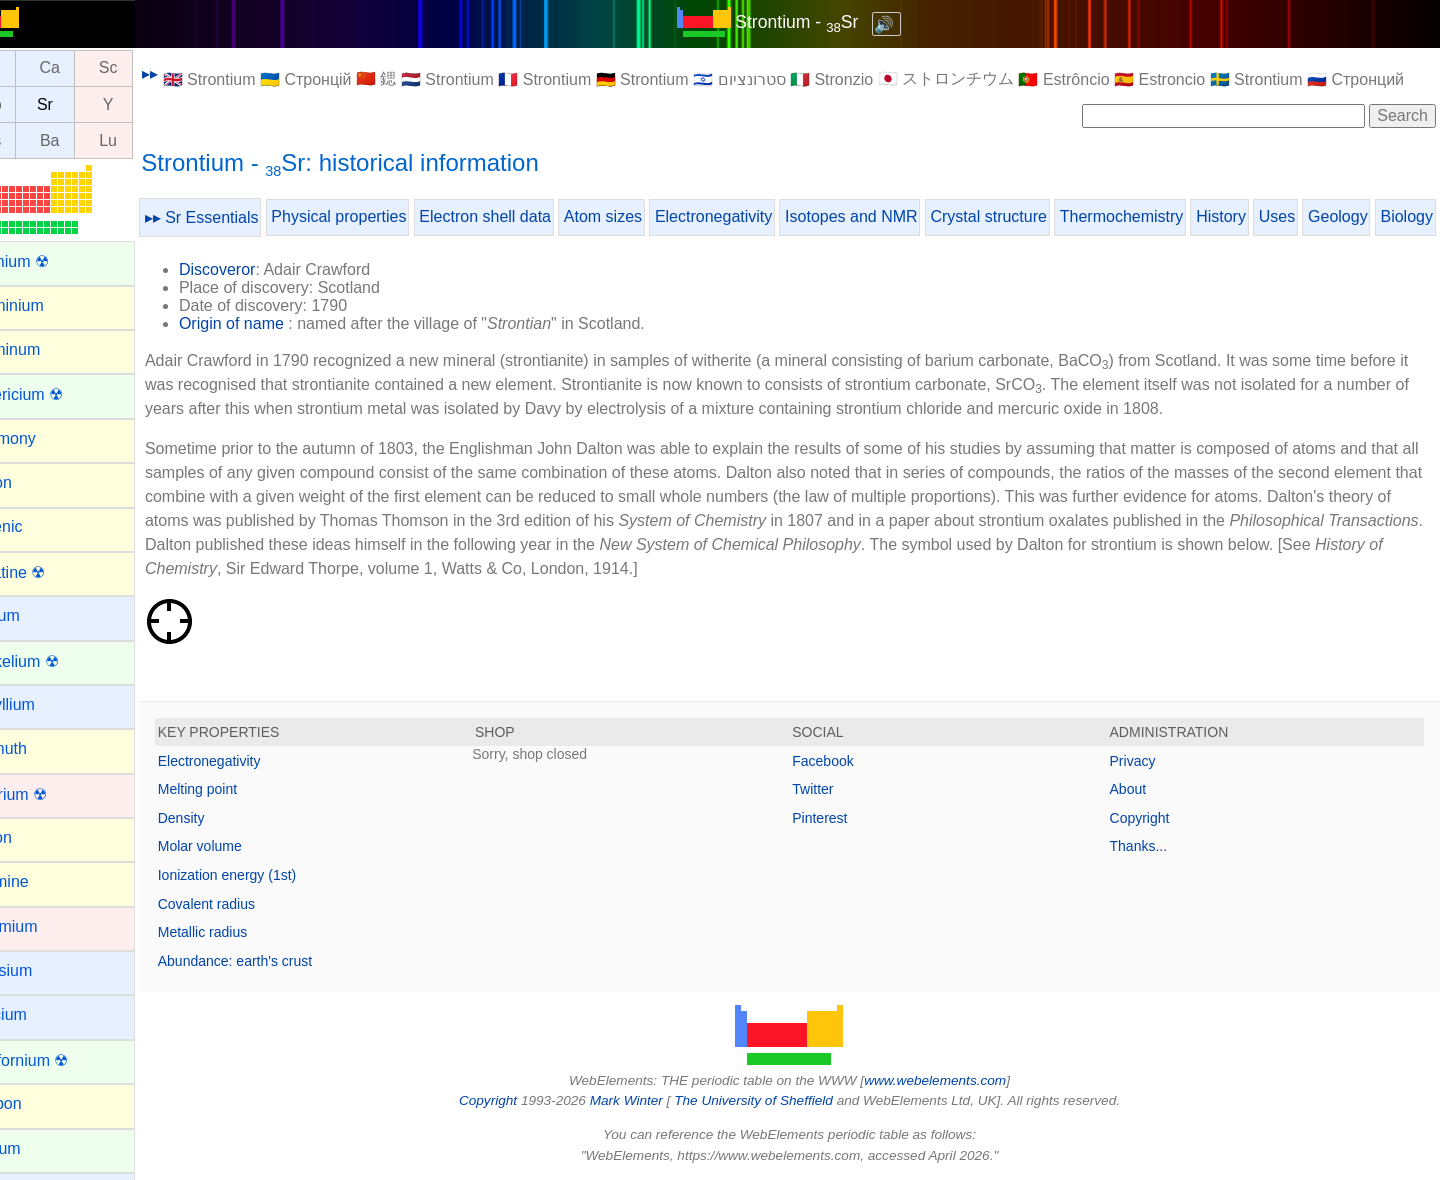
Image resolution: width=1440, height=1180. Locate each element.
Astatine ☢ (52, 572)
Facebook (845, 761)
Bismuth (43, 748)
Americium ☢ (61, 394)
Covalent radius (251, 904)
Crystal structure (1034, 216)
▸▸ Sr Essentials (247, 217)
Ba (95, 140)
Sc (153, 68)
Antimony (47, 438)
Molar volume (245, 846)
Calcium (43, 1014)
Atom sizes (648, 216)
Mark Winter (648, 1100)
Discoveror (262, 269)
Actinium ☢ (54, 261)
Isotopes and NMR (896, 216)
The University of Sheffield (778, 1100)
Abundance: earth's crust (280, 961)
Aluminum (49, 349)
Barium (39, 615)
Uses (1322, 216)
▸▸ (195, 73)
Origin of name (276, 323)
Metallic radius (247, 932)
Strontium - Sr (819, 22)
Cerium (40, 1148)
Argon (35, 482)
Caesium (45, 970)
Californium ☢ (63, 1060)
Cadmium (48, 926)
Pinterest (842, 818)
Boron (35, 837)
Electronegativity (758, 216)
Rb (36, 104)
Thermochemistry (1167, 216)
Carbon (40, 1103)
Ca (95, 68)
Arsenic (40, 526)
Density (226, 818)
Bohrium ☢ (53, 794)
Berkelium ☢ (59, 661)
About (1139, 789)
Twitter (835, 789)
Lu (153, 140)
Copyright (1151, 818)
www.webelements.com (958, 1080)
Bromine (44, 881)
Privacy (1144, 761)
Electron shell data (530, 216)
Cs (37, 140)
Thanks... (1150, 846)
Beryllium (47, 704)
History (1266, 216)
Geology (1383, 216)
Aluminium (51, 305)
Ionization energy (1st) (272, 875)
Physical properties (383, 216)
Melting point (242, 789)
